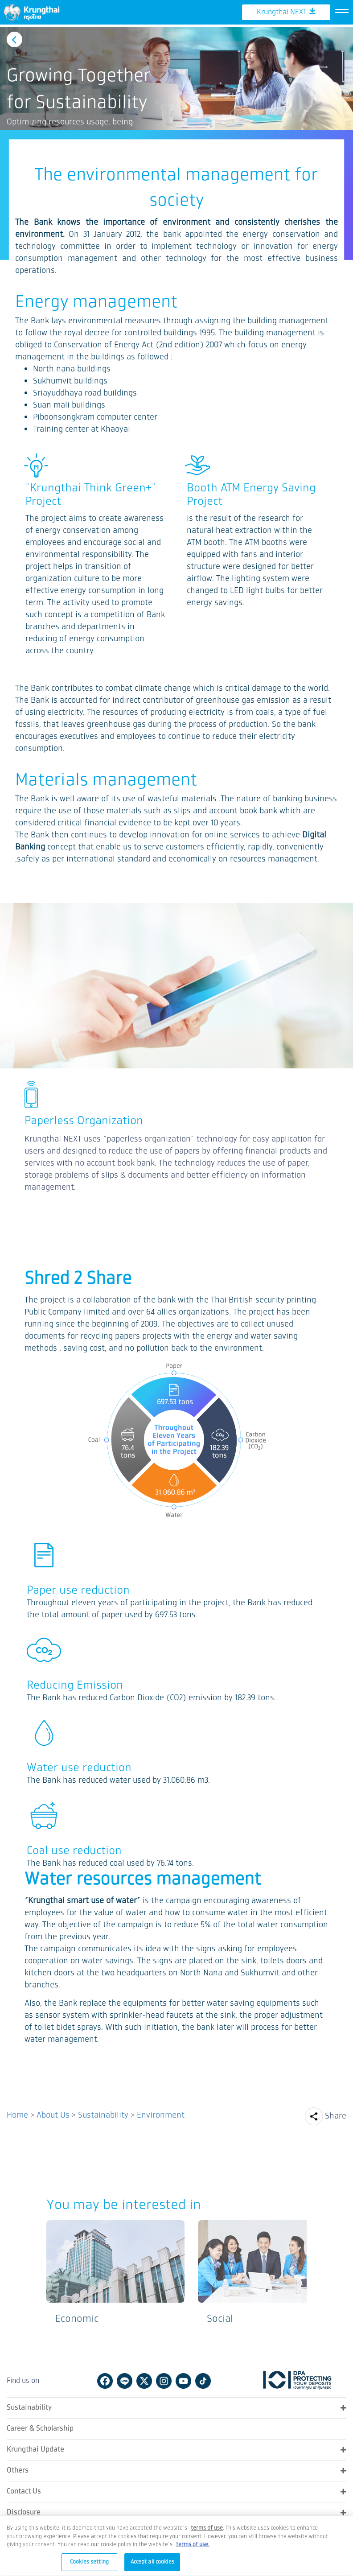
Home (17, 2114)
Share (335, 2115)
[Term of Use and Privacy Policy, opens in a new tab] (207, 2534)
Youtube (183, 2379)
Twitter (144, 2379)
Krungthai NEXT (286, 41)
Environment (161, 2114)
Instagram (164, 2379)
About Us (53, 2114)
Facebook (105, 2379)
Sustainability (103, 2114)
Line (124, 2379)
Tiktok (203, 2379)
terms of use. (192, 2550)
